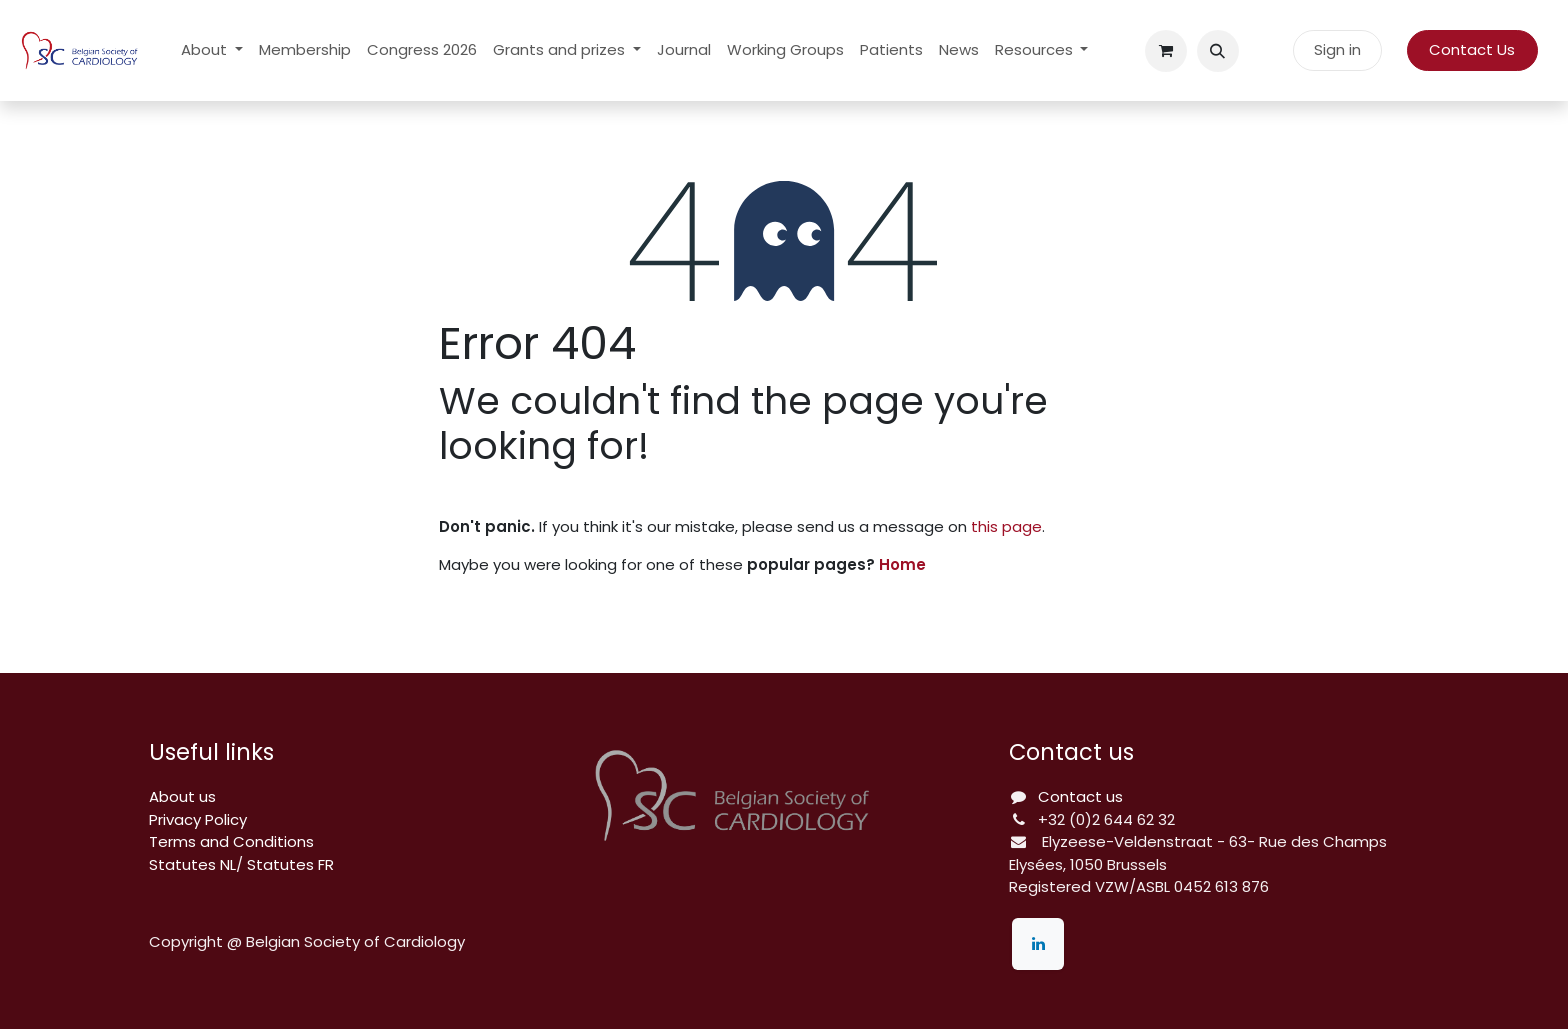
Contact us (1080, 796)
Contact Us (1472, 49)
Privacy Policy (198, 819)
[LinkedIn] (1038, 944)
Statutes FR (290, 864)
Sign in (1337, 49)
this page (1006, 526)
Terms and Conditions (231, 841)
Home (902, 564)
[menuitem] (212, 50)
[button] (1218, 51)
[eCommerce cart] (1166, 51)
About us (182, 796)
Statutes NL (192, 864)
